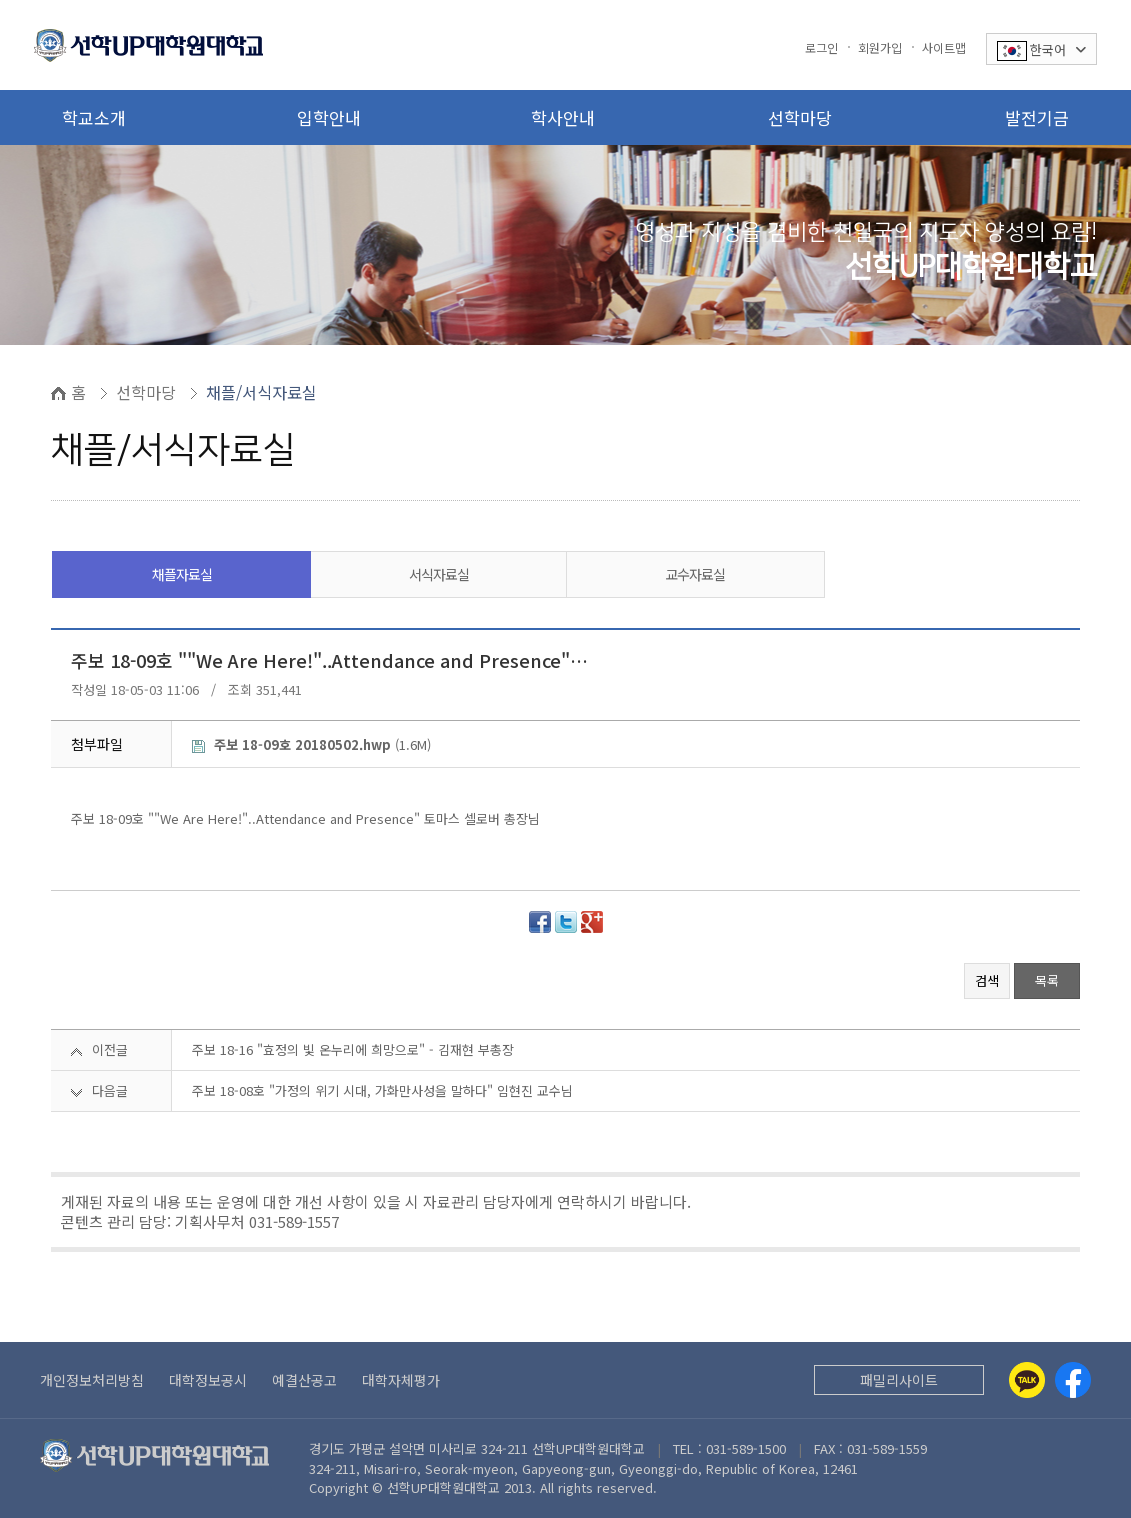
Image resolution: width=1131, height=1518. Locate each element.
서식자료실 (439, 574)
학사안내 (563, 117)
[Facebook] (1073, 1380)
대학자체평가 (401, 1380)
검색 (987, 980)
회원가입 (880, 47)
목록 (1047, 980)
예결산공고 (304, 1380)
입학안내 (329, 117)
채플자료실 (182, 574)
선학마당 (800, 117)
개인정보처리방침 (92, 1380)
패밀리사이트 (899, 1380)
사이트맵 (944, 47)
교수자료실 (695, 574)
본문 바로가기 (0, 0)
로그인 (821, 47)
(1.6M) (311, 744)
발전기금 (1037, 117)
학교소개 (94, 117)
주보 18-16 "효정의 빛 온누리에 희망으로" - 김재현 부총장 (353, 1049)
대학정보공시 (208, 1380)
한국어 (1041, 50)
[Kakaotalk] (1027, 1380)
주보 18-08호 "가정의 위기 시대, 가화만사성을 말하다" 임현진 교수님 (382, 1090)
